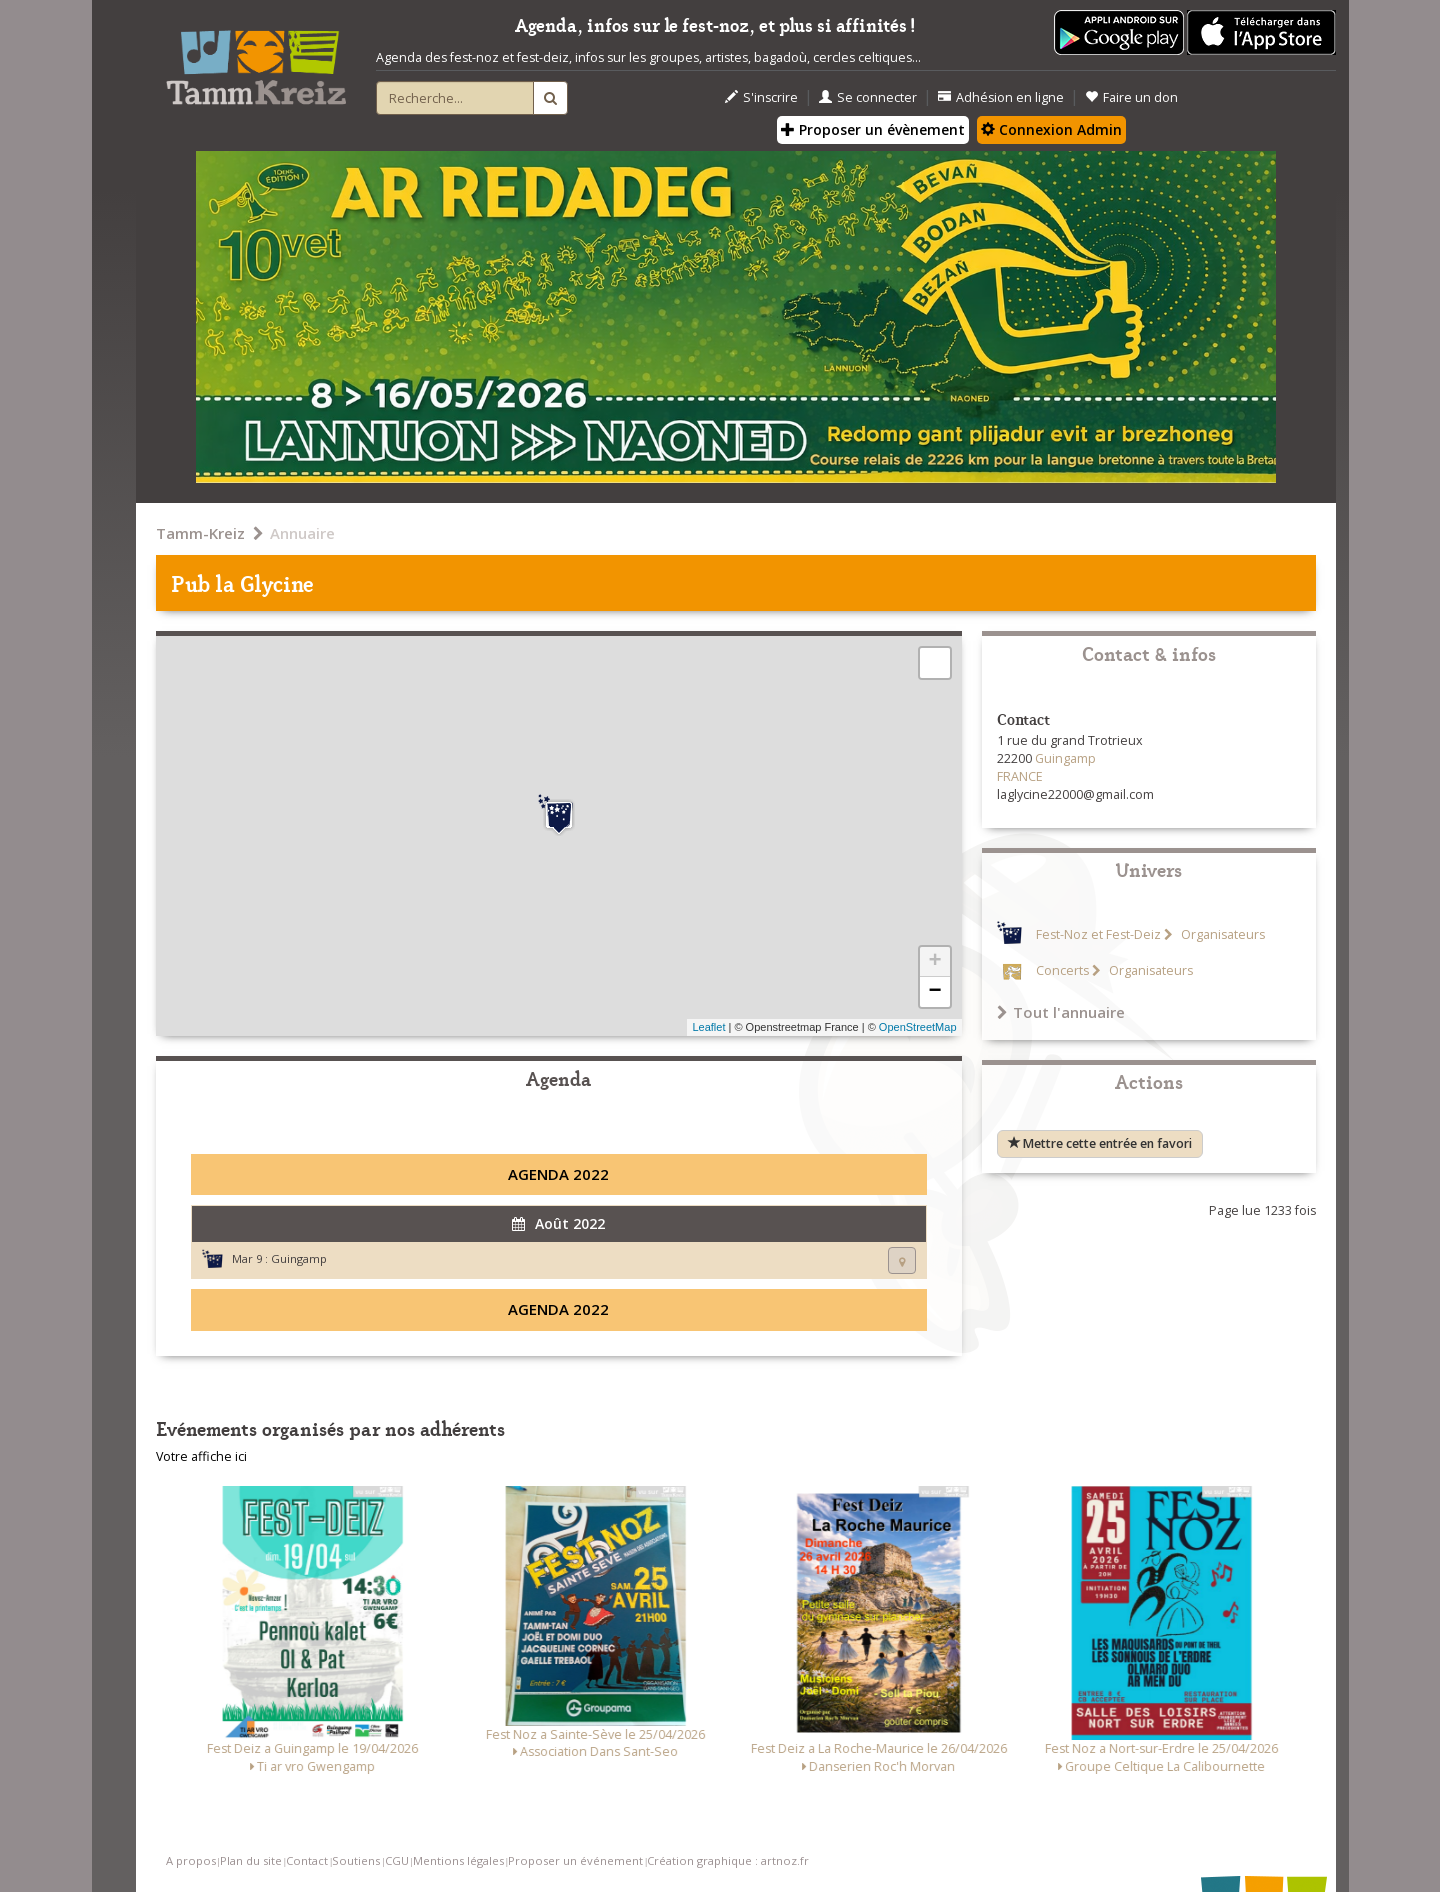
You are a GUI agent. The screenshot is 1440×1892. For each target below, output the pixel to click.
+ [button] (934, 962)
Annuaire (302, 533)
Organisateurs (1221, 934)
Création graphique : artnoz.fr (728, 1860)
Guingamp (299, 1258)
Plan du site (251, 1860)
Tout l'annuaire (1061, 1012)
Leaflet (708, 1027)
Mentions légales (458, 1860)
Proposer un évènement (873, 129)
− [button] (934, 992)
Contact (307, 1860)
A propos (191, 1860)
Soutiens (356, 1860)
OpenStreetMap (918, 1027)
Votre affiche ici (201, 1456)
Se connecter (868, 97)
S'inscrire (761, 97)
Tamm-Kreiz (200, 533)
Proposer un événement (575, 1860)
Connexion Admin (1051, 129)
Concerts (1062, 970)
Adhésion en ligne (1001, 97)
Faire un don (1131, 97)
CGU (397, 1860)
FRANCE (1020, 776)
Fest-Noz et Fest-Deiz (1098, 934)
